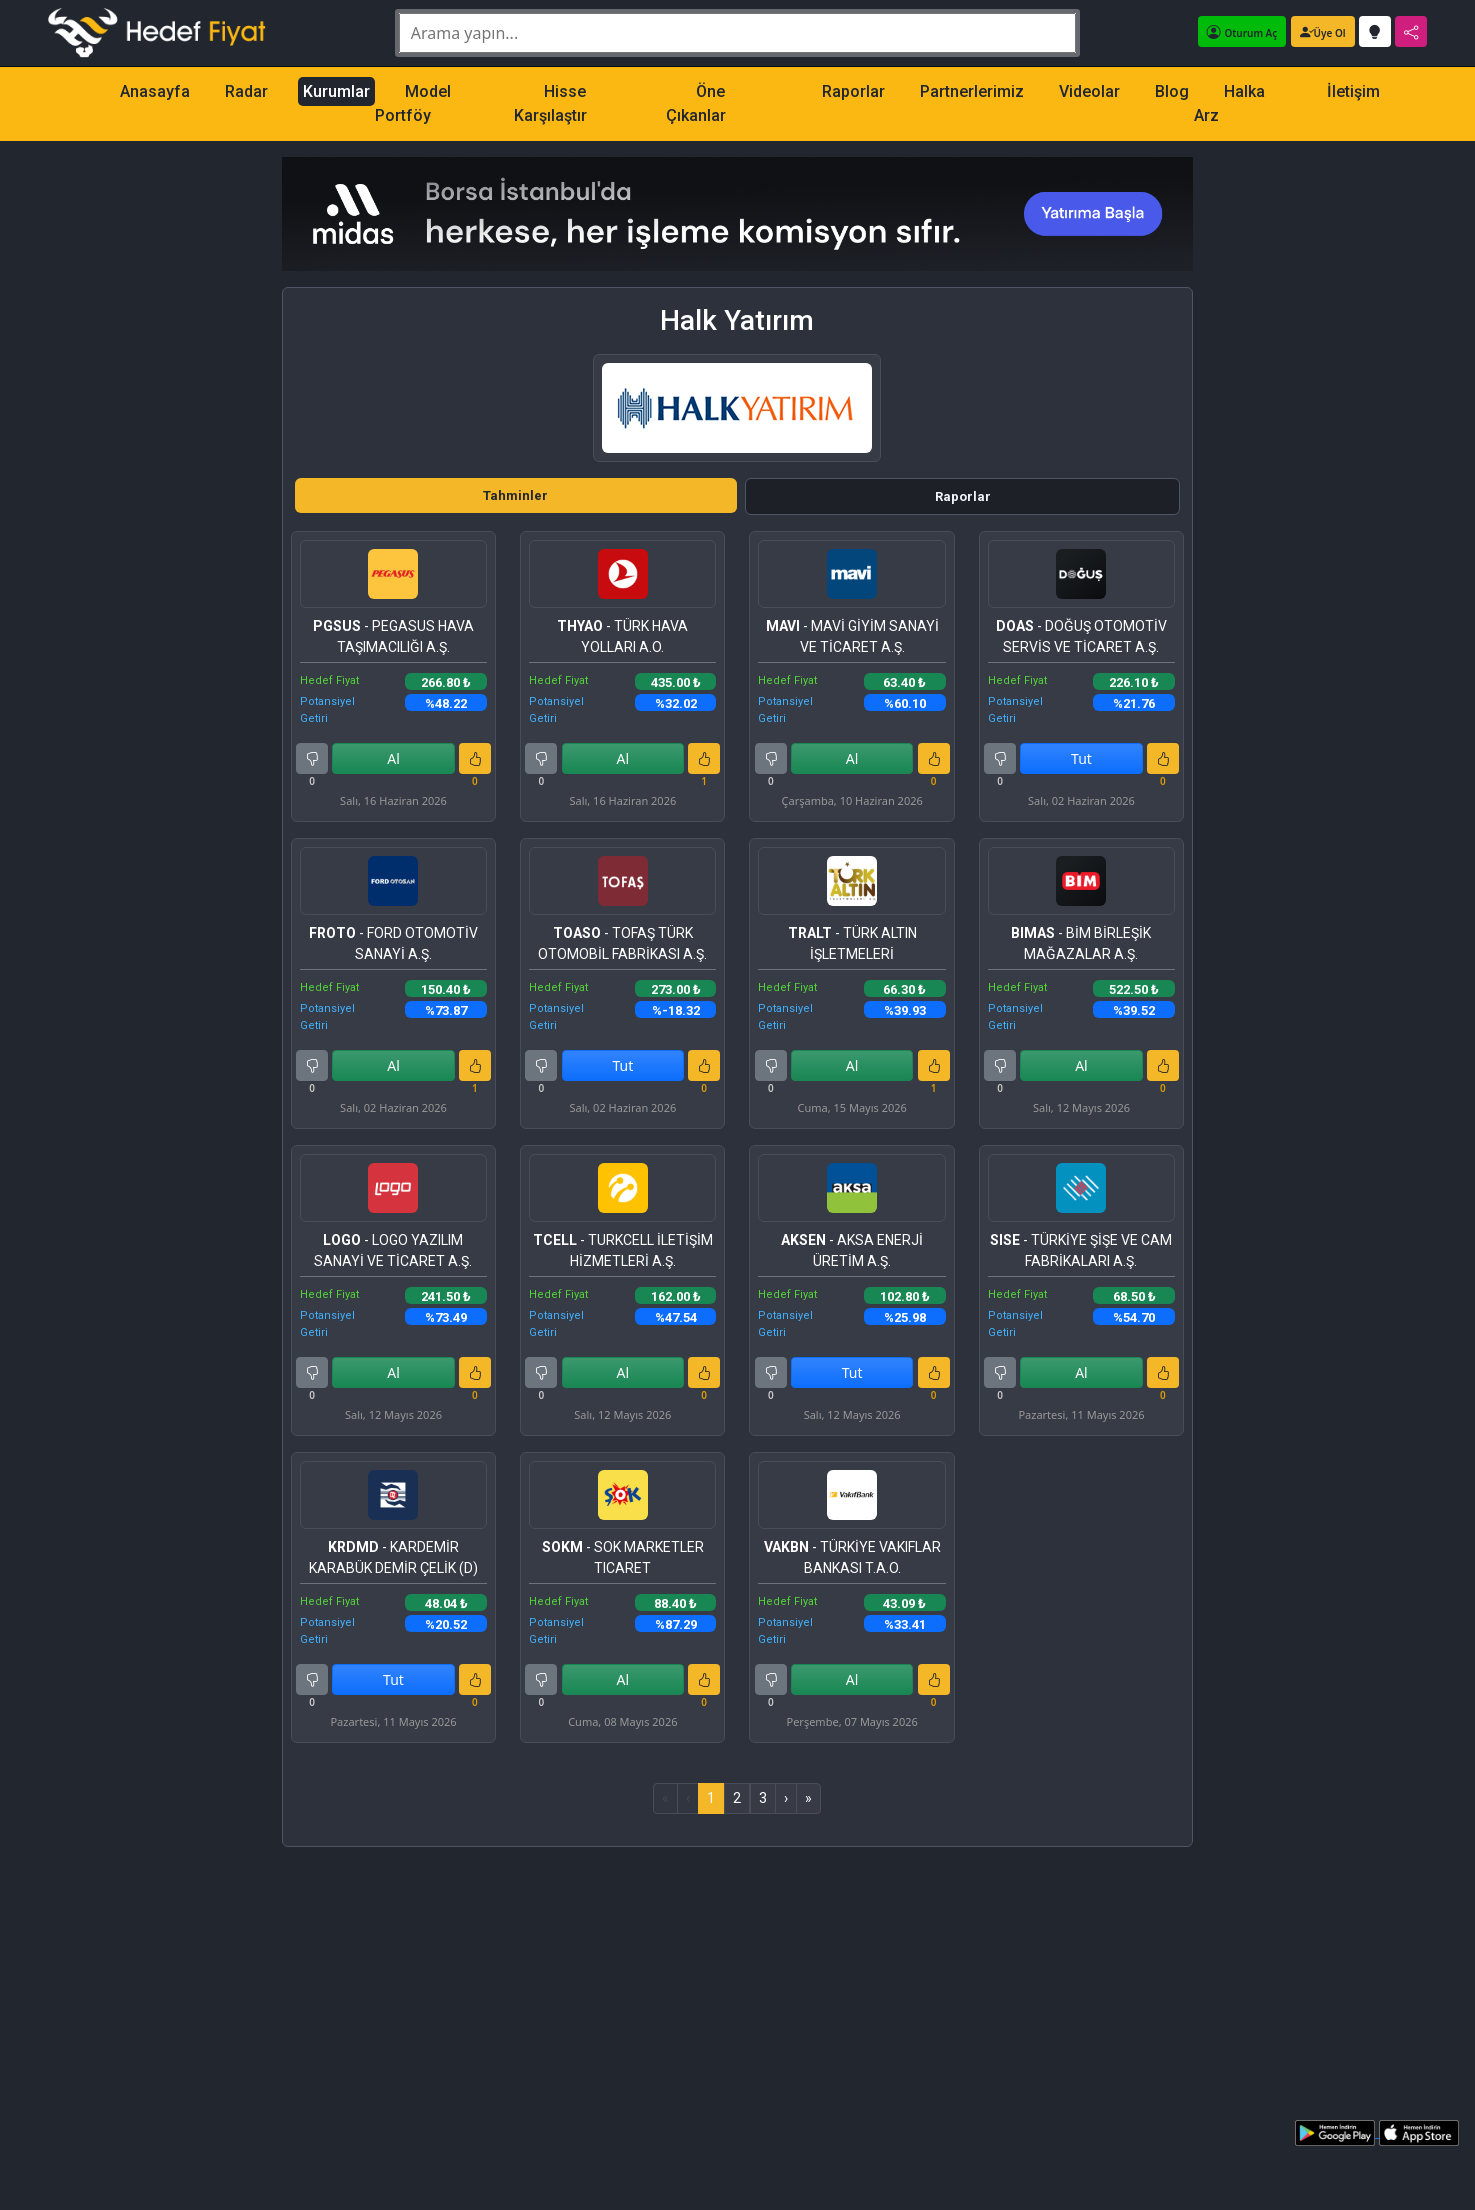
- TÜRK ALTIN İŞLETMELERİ (852, 943)
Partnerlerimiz (972, 91)
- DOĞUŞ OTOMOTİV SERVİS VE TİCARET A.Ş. (1081, 636)
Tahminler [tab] (515, 495)
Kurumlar (336, 91)
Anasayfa (155, 91)
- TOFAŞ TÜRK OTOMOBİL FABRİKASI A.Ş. (622, 943)
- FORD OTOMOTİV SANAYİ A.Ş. (393, 943)
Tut (1081, 758)
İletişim (1353, 91)
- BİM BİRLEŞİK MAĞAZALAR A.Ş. (1081, 943)
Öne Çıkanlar (696, 103)
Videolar (1089, 91)
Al (393, 758)
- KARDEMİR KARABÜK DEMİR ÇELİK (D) (393, 1557)
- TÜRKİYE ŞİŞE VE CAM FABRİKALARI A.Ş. (1081, 1250)
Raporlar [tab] (963, 496)
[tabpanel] (737, 1172)
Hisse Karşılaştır (550, 103)
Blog (1172, 91)
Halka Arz (1229, 103)
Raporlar (853, 91)
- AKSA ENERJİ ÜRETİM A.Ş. (852, 1250)
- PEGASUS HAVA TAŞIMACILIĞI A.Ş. (393, 636)
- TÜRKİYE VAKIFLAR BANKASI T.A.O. (852, 1557)
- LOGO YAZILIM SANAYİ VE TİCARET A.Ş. (393, 1250)
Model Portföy (413, 103)
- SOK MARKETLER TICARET (623, 1557)
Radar (246, 91)
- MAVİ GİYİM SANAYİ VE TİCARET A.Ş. (852, 636)
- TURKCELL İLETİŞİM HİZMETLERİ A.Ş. (623, 1250)
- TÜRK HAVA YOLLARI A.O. (622, 636)
